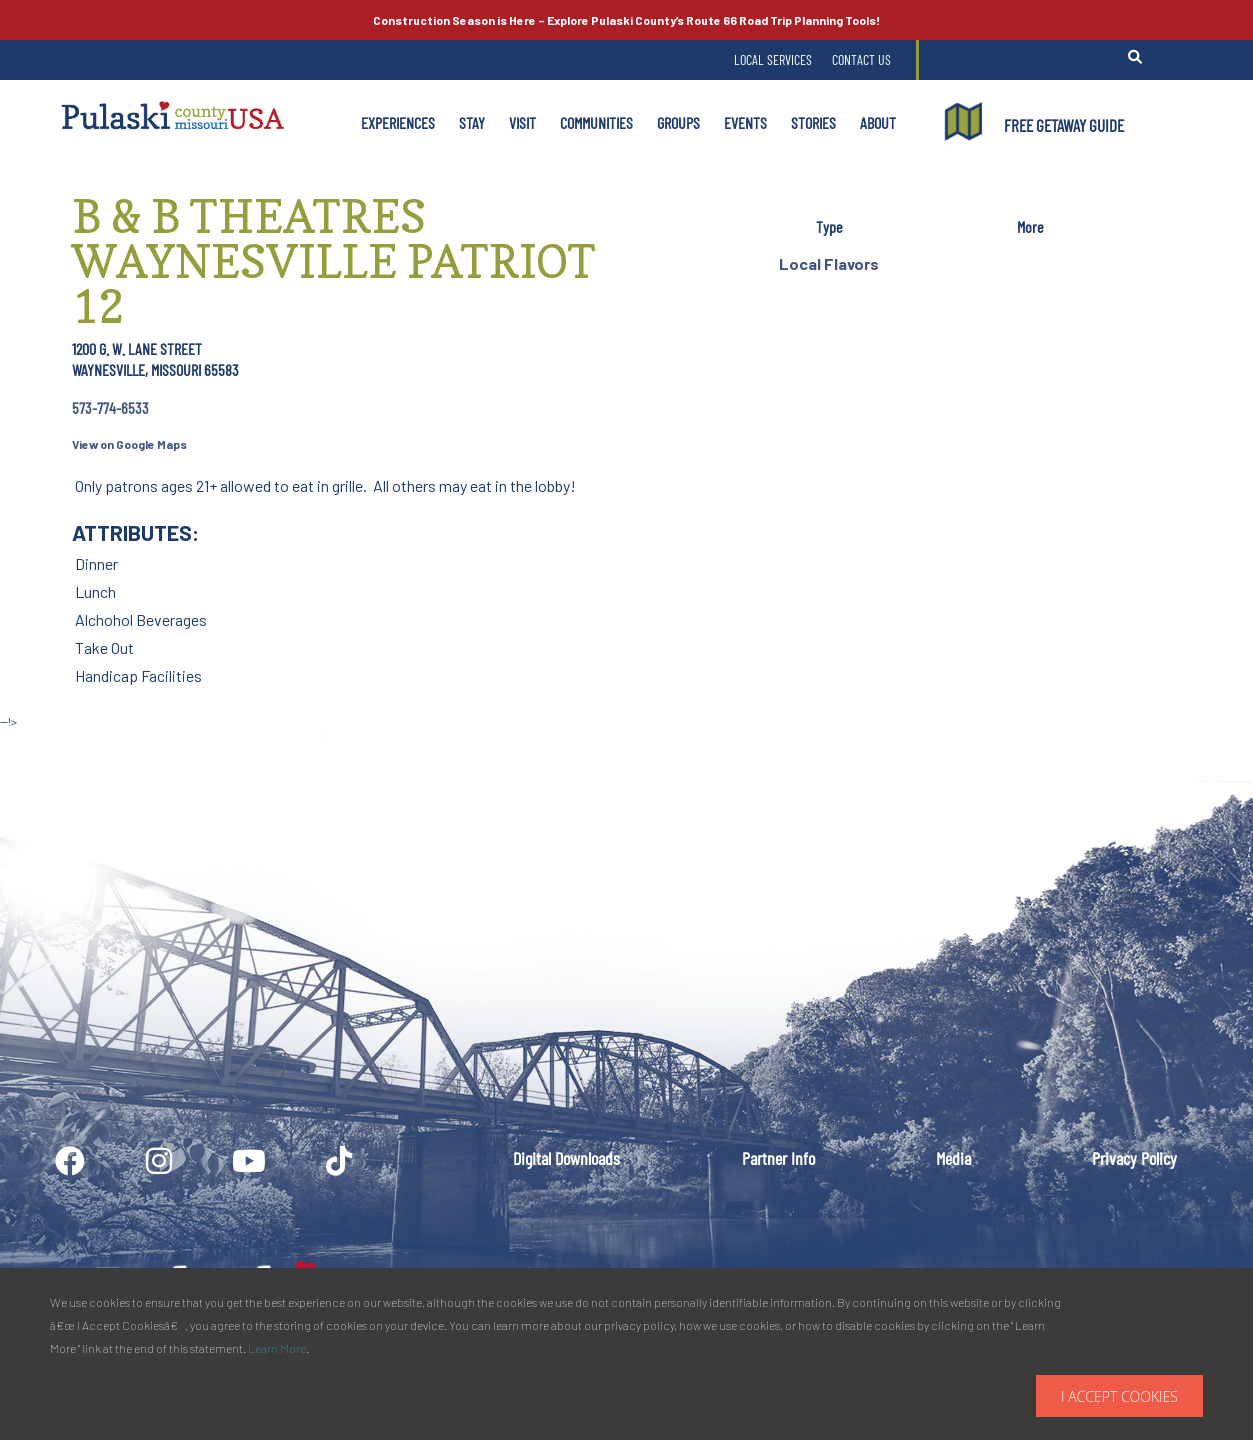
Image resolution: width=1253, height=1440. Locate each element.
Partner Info (778, 1158)
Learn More (277, 1348)
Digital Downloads (566, 1158)
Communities (596, 122)
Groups (678, 122)
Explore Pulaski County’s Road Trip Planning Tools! (626, 20)
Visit (522, 122)
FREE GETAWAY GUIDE (1064, 125)
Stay (472, 122)
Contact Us (861, 59)
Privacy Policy (1134, 1158)
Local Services (773, 59)
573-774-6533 (110, 407)
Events (745, 122)
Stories (813, 122)
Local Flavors (829, 263)
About (878, 122)
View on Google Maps (129, 444)
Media (953, 1158)
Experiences (398, 122)
